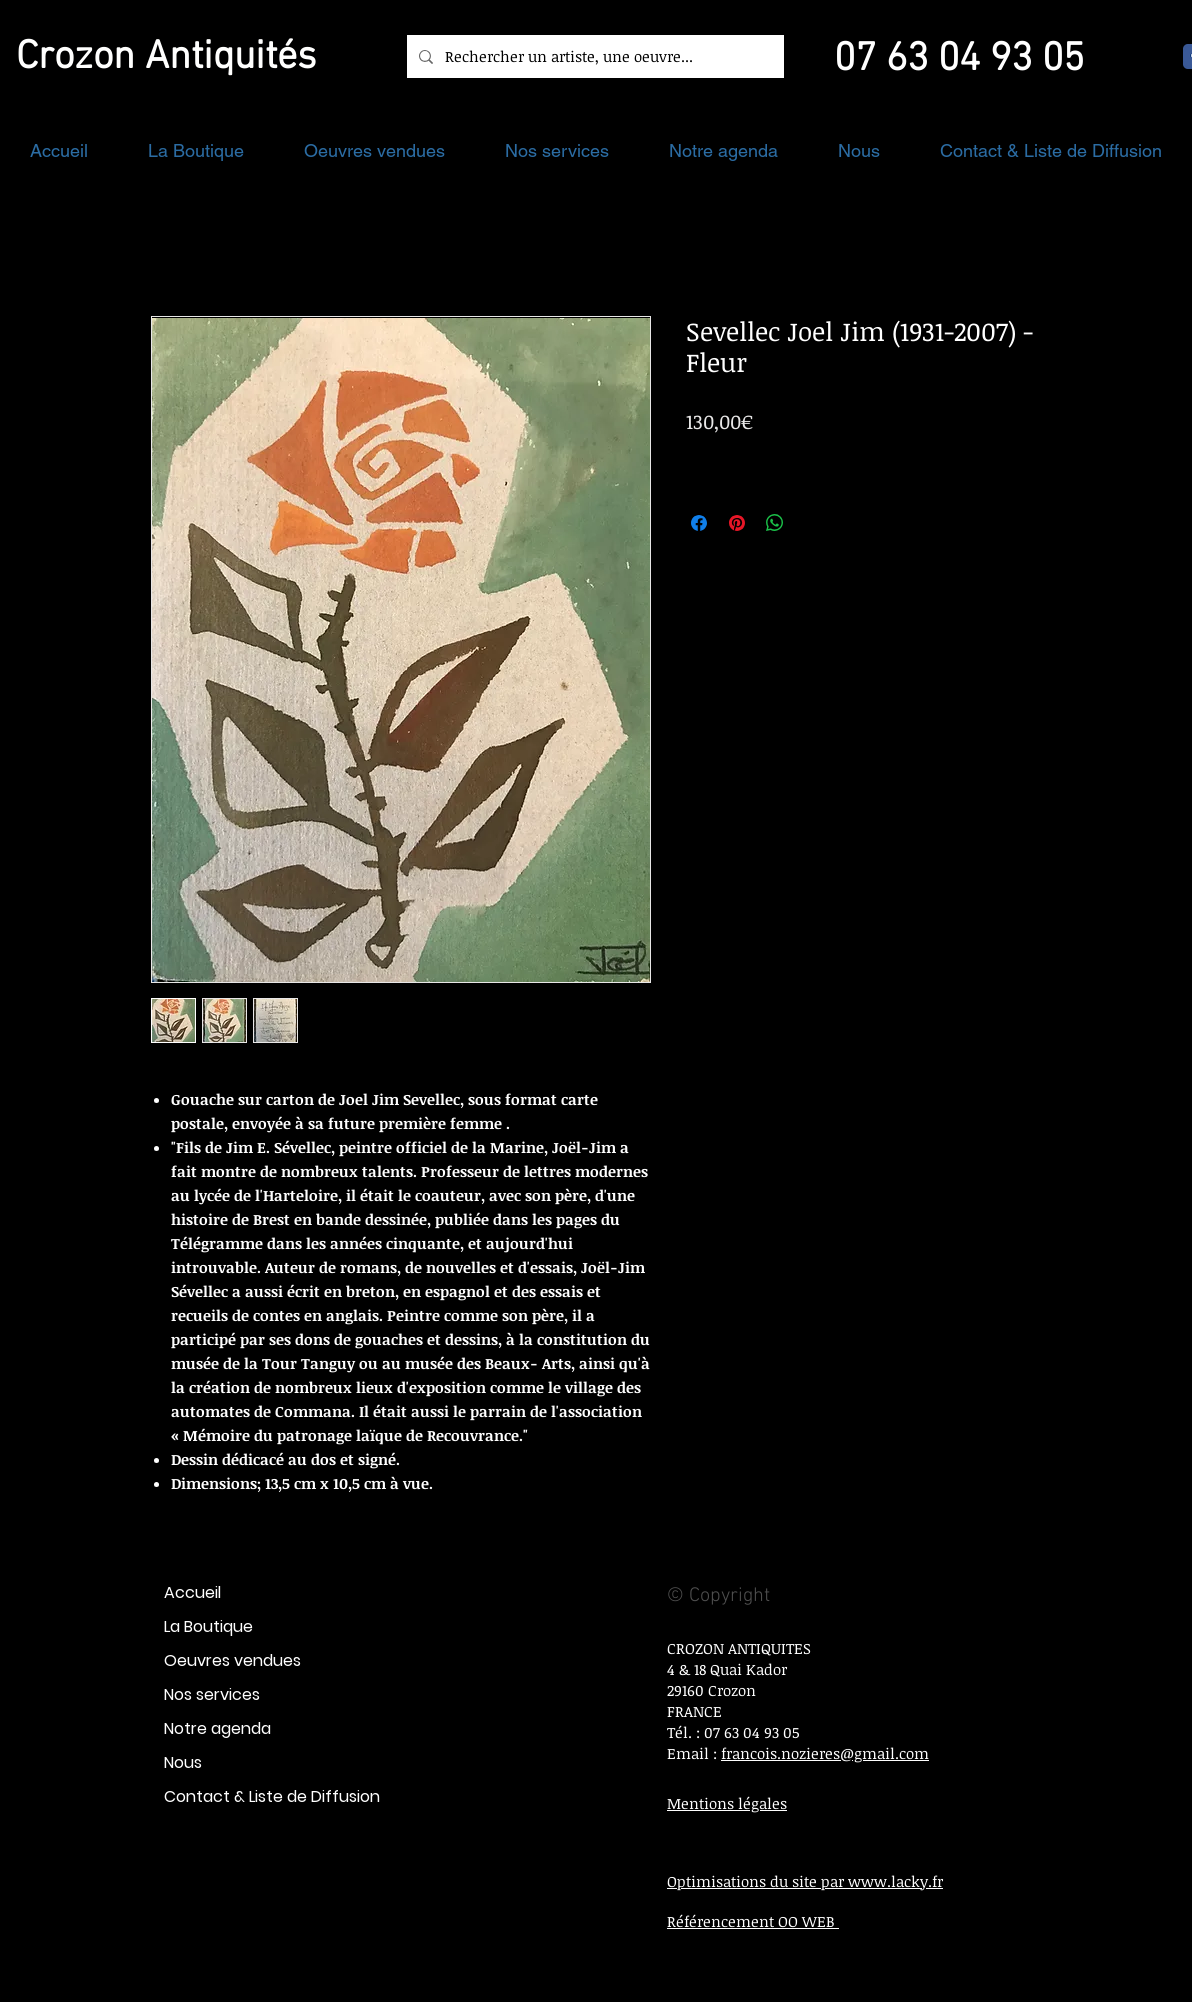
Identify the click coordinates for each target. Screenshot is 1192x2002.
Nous (183, 1762)
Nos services (212, 1694)
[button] (196, 150)
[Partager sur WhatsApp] (775, 523)
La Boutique (208, 1626)
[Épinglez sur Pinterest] (737, 523)
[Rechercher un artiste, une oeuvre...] (593, 56)
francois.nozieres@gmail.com (825, 1753)
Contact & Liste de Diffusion (272, 1796)
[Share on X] (813, 523)
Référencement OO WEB (753, 1921)
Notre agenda (217, 1728)
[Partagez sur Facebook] (699, 523)
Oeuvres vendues (232, 1660)
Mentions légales (727, 1803)
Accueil (192, 1592)
